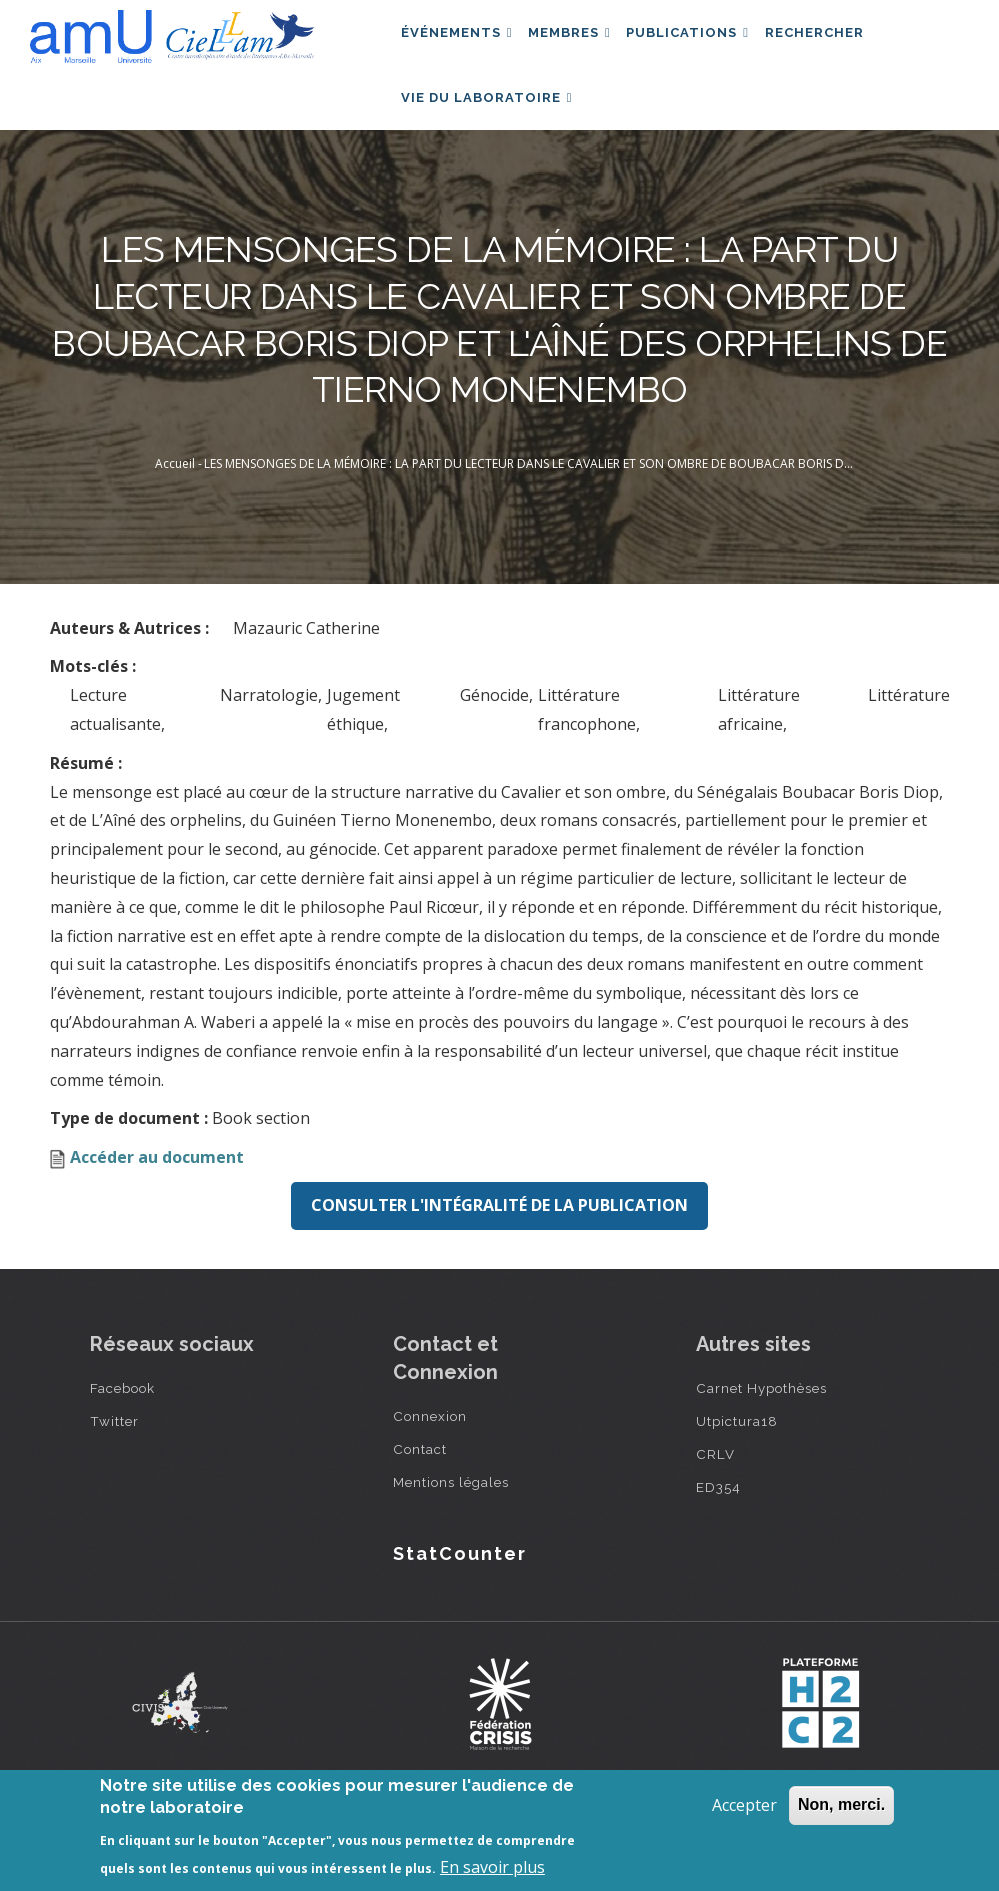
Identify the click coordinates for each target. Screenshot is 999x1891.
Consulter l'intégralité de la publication (499, 1250)
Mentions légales (451, 1526)
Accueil (175, 508)
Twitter (114, 1465)
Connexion (430, 1460)
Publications (708, 43)
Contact (420, 1493)
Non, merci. (841, 1804)
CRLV (715, 1498)
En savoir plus (492, 1867)
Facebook (122, 1432)
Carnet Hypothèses (761, 1432)
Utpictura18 (737, 1465)
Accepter (744, 1805)
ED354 (718, 1531)
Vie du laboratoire (491, 130)
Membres (582, 43)
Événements (461, 43)
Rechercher (843, 43)
